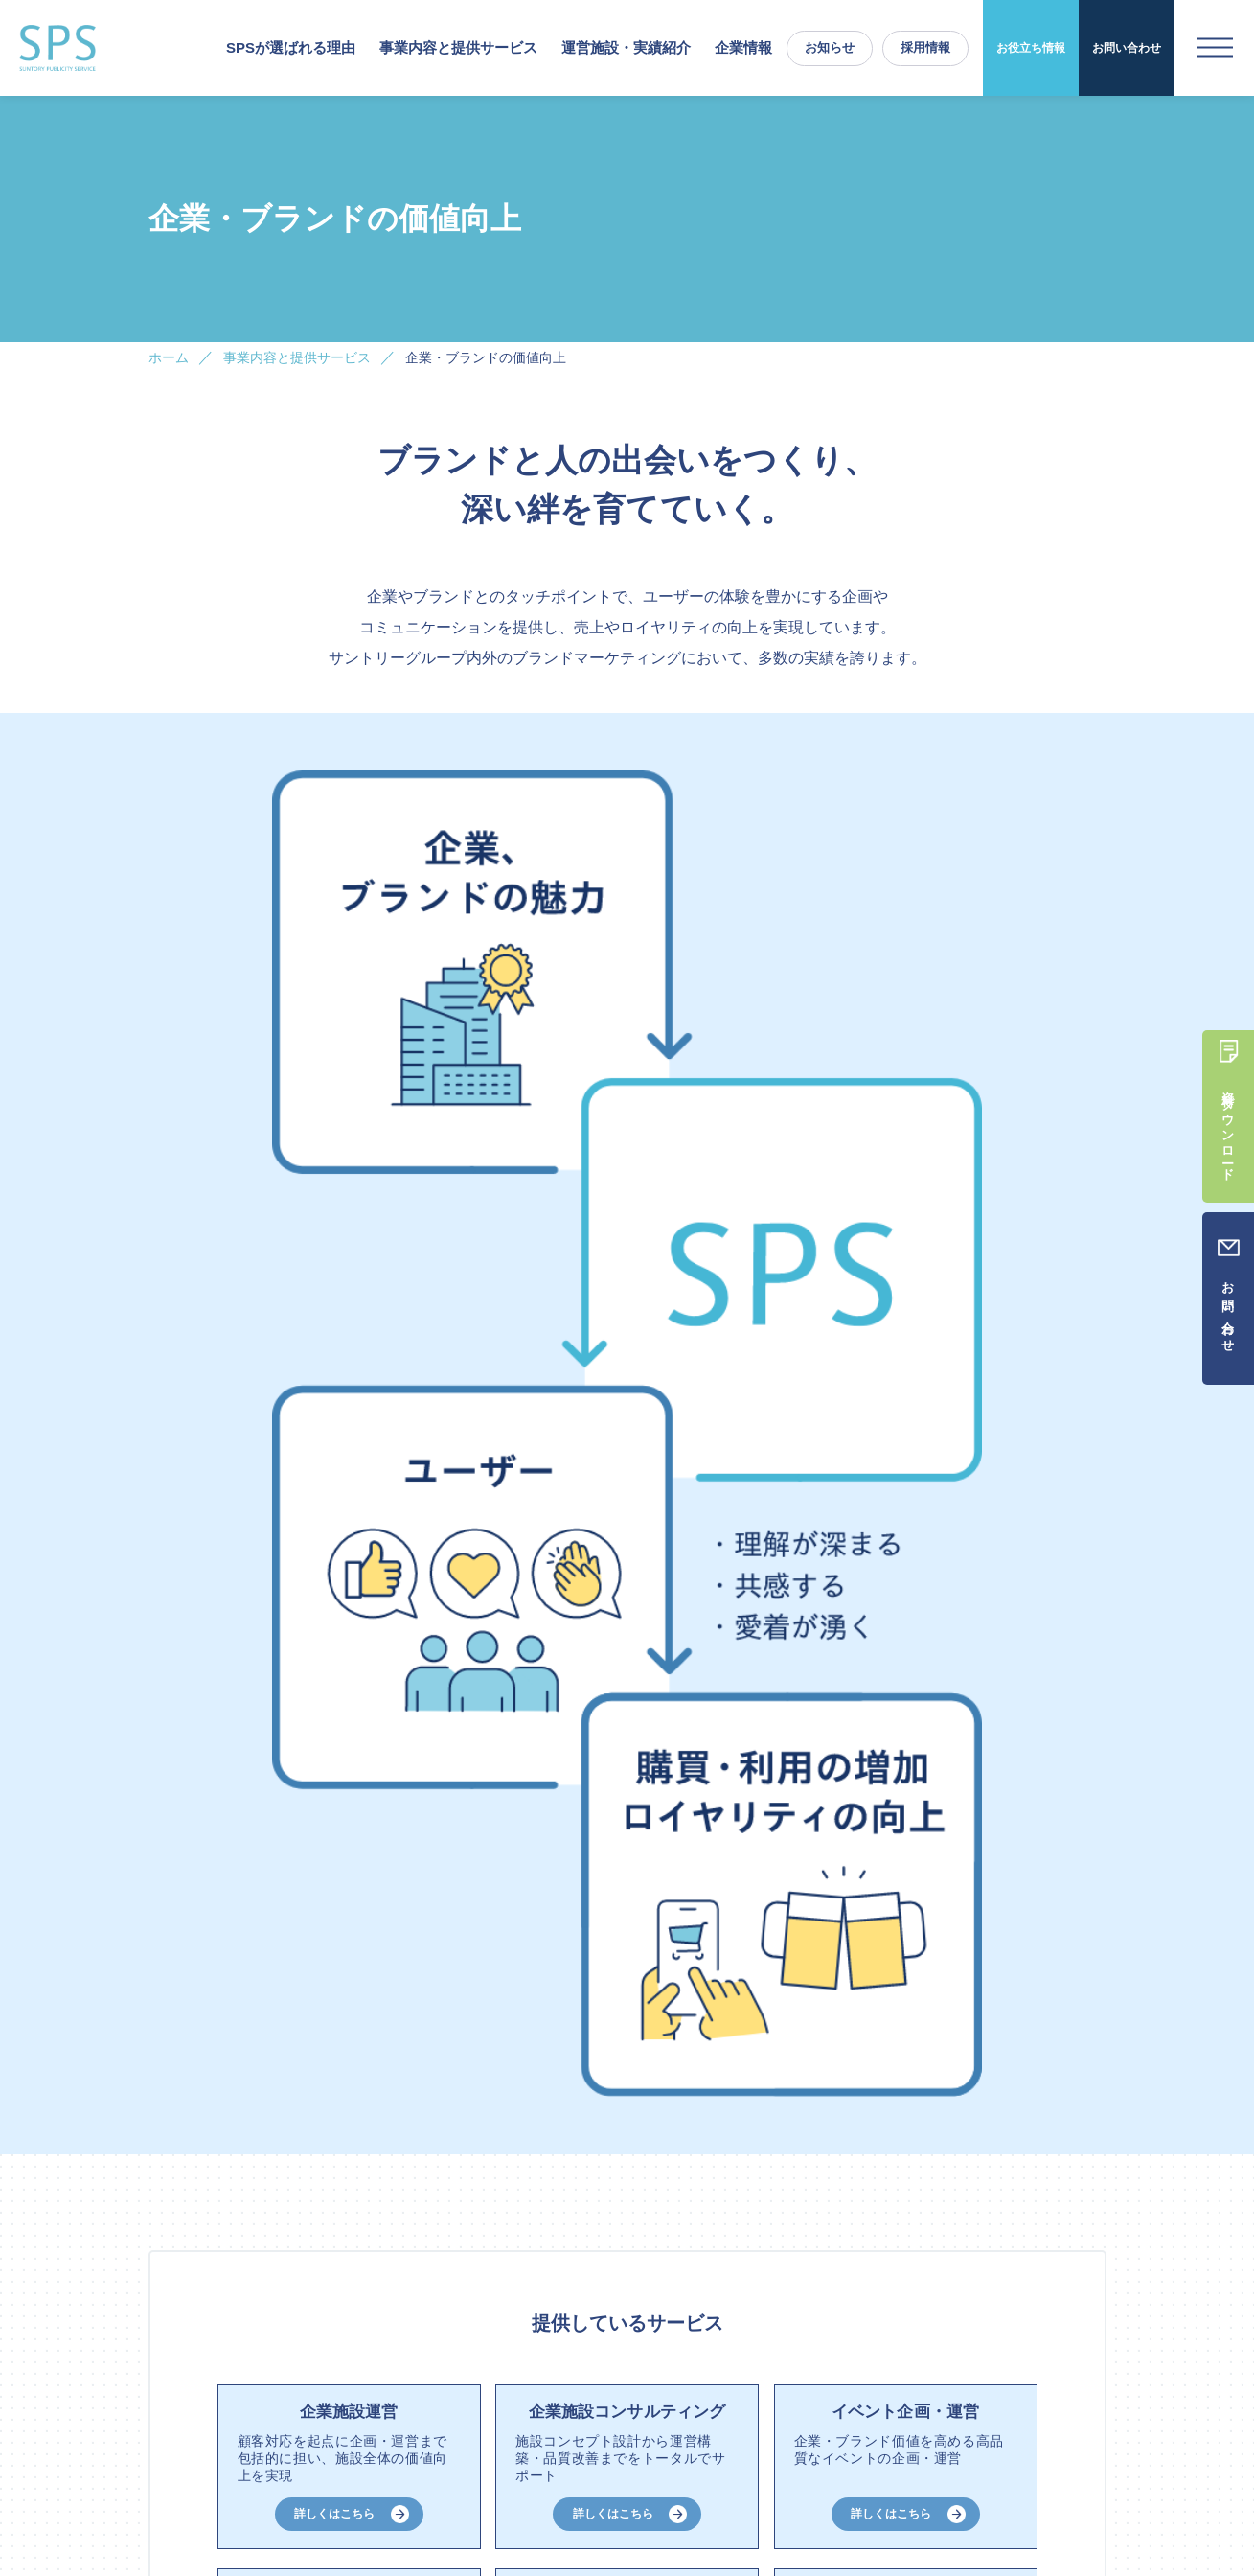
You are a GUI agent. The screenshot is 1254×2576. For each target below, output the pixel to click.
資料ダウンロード (378, 2072)
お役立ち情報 (1030, 48)
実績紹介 (565, 2425)
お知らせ (830, 47)
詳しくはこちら (334, 1210)
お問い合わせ (1126, 48)
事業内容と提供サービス (359, 2425)
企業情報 (743, 47)
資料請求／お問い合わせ (1037, 2425)
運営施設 (484, 2425)
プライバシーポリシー (1049, 2459)
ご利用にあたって (926, 2459)
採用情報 (925, 47)
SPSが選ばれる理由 (290, 47)
